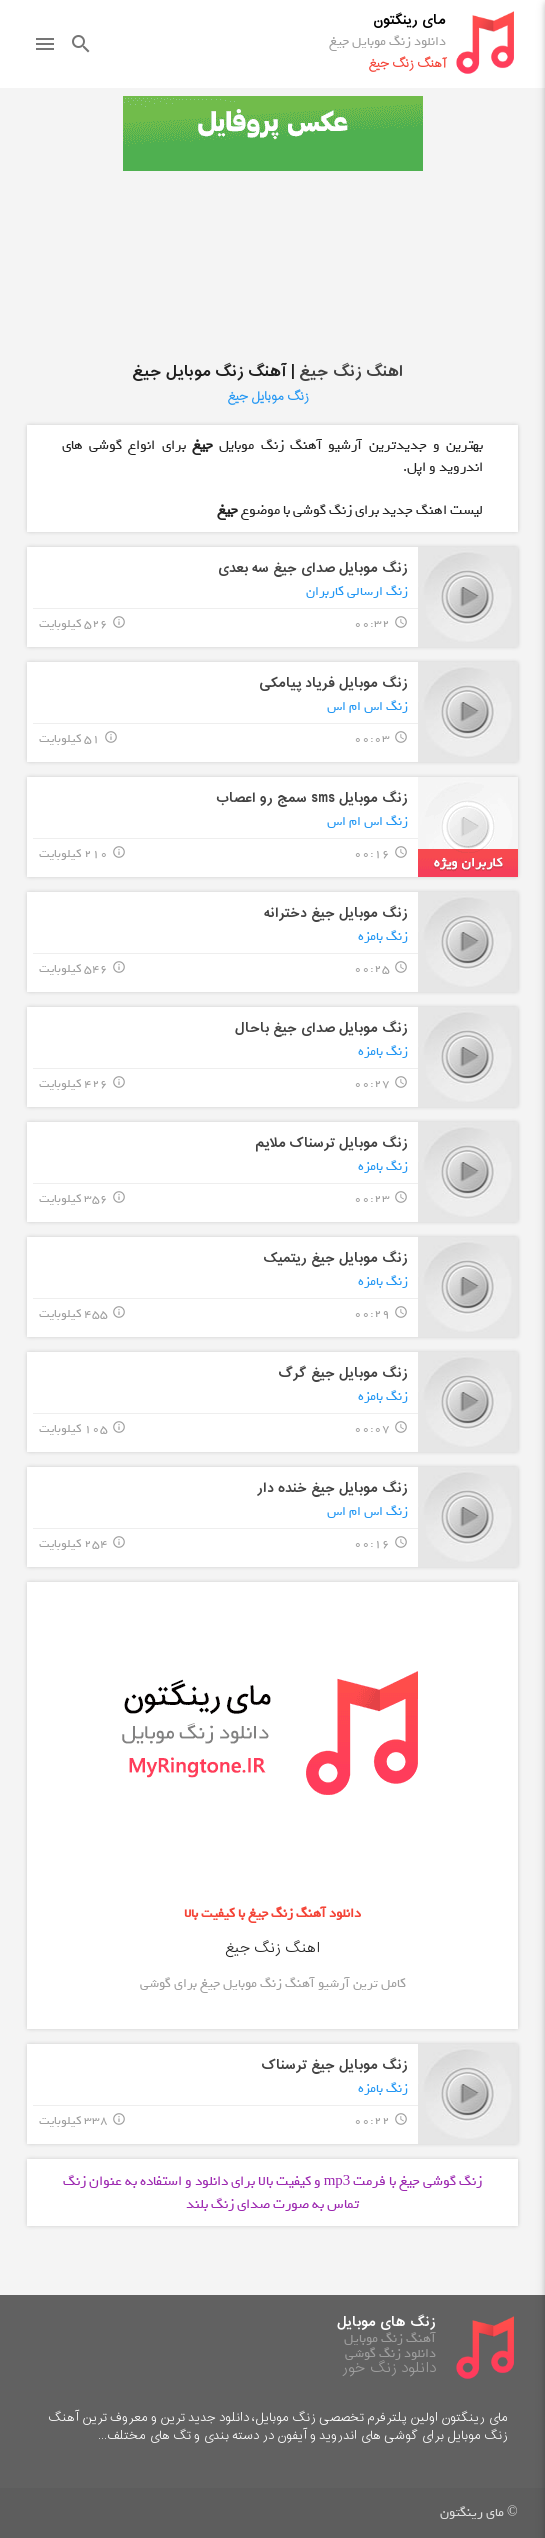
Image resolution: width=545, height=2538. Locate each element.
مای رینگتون (409, 20)
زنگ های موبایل (386, 2322)
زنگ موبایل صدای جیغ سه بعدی (313, 568)
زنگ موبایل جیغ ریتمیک (335, 1258)
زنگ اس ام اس (367, 706)
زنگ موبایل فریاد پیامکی (333, 683)
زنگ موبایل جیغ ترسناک (335, 2065)
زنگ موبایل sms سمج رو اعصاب (312, 798)
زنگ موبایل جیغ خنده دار (332, 1488)
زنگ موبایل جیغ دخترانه (336, 913)
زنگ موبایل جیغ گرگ (343, 1373)
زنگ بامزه (383, 936)
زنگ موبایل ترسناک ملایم (331, 1143)
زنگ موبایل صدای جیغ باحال (321, 1028)
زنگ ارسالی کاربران (357, 591)
